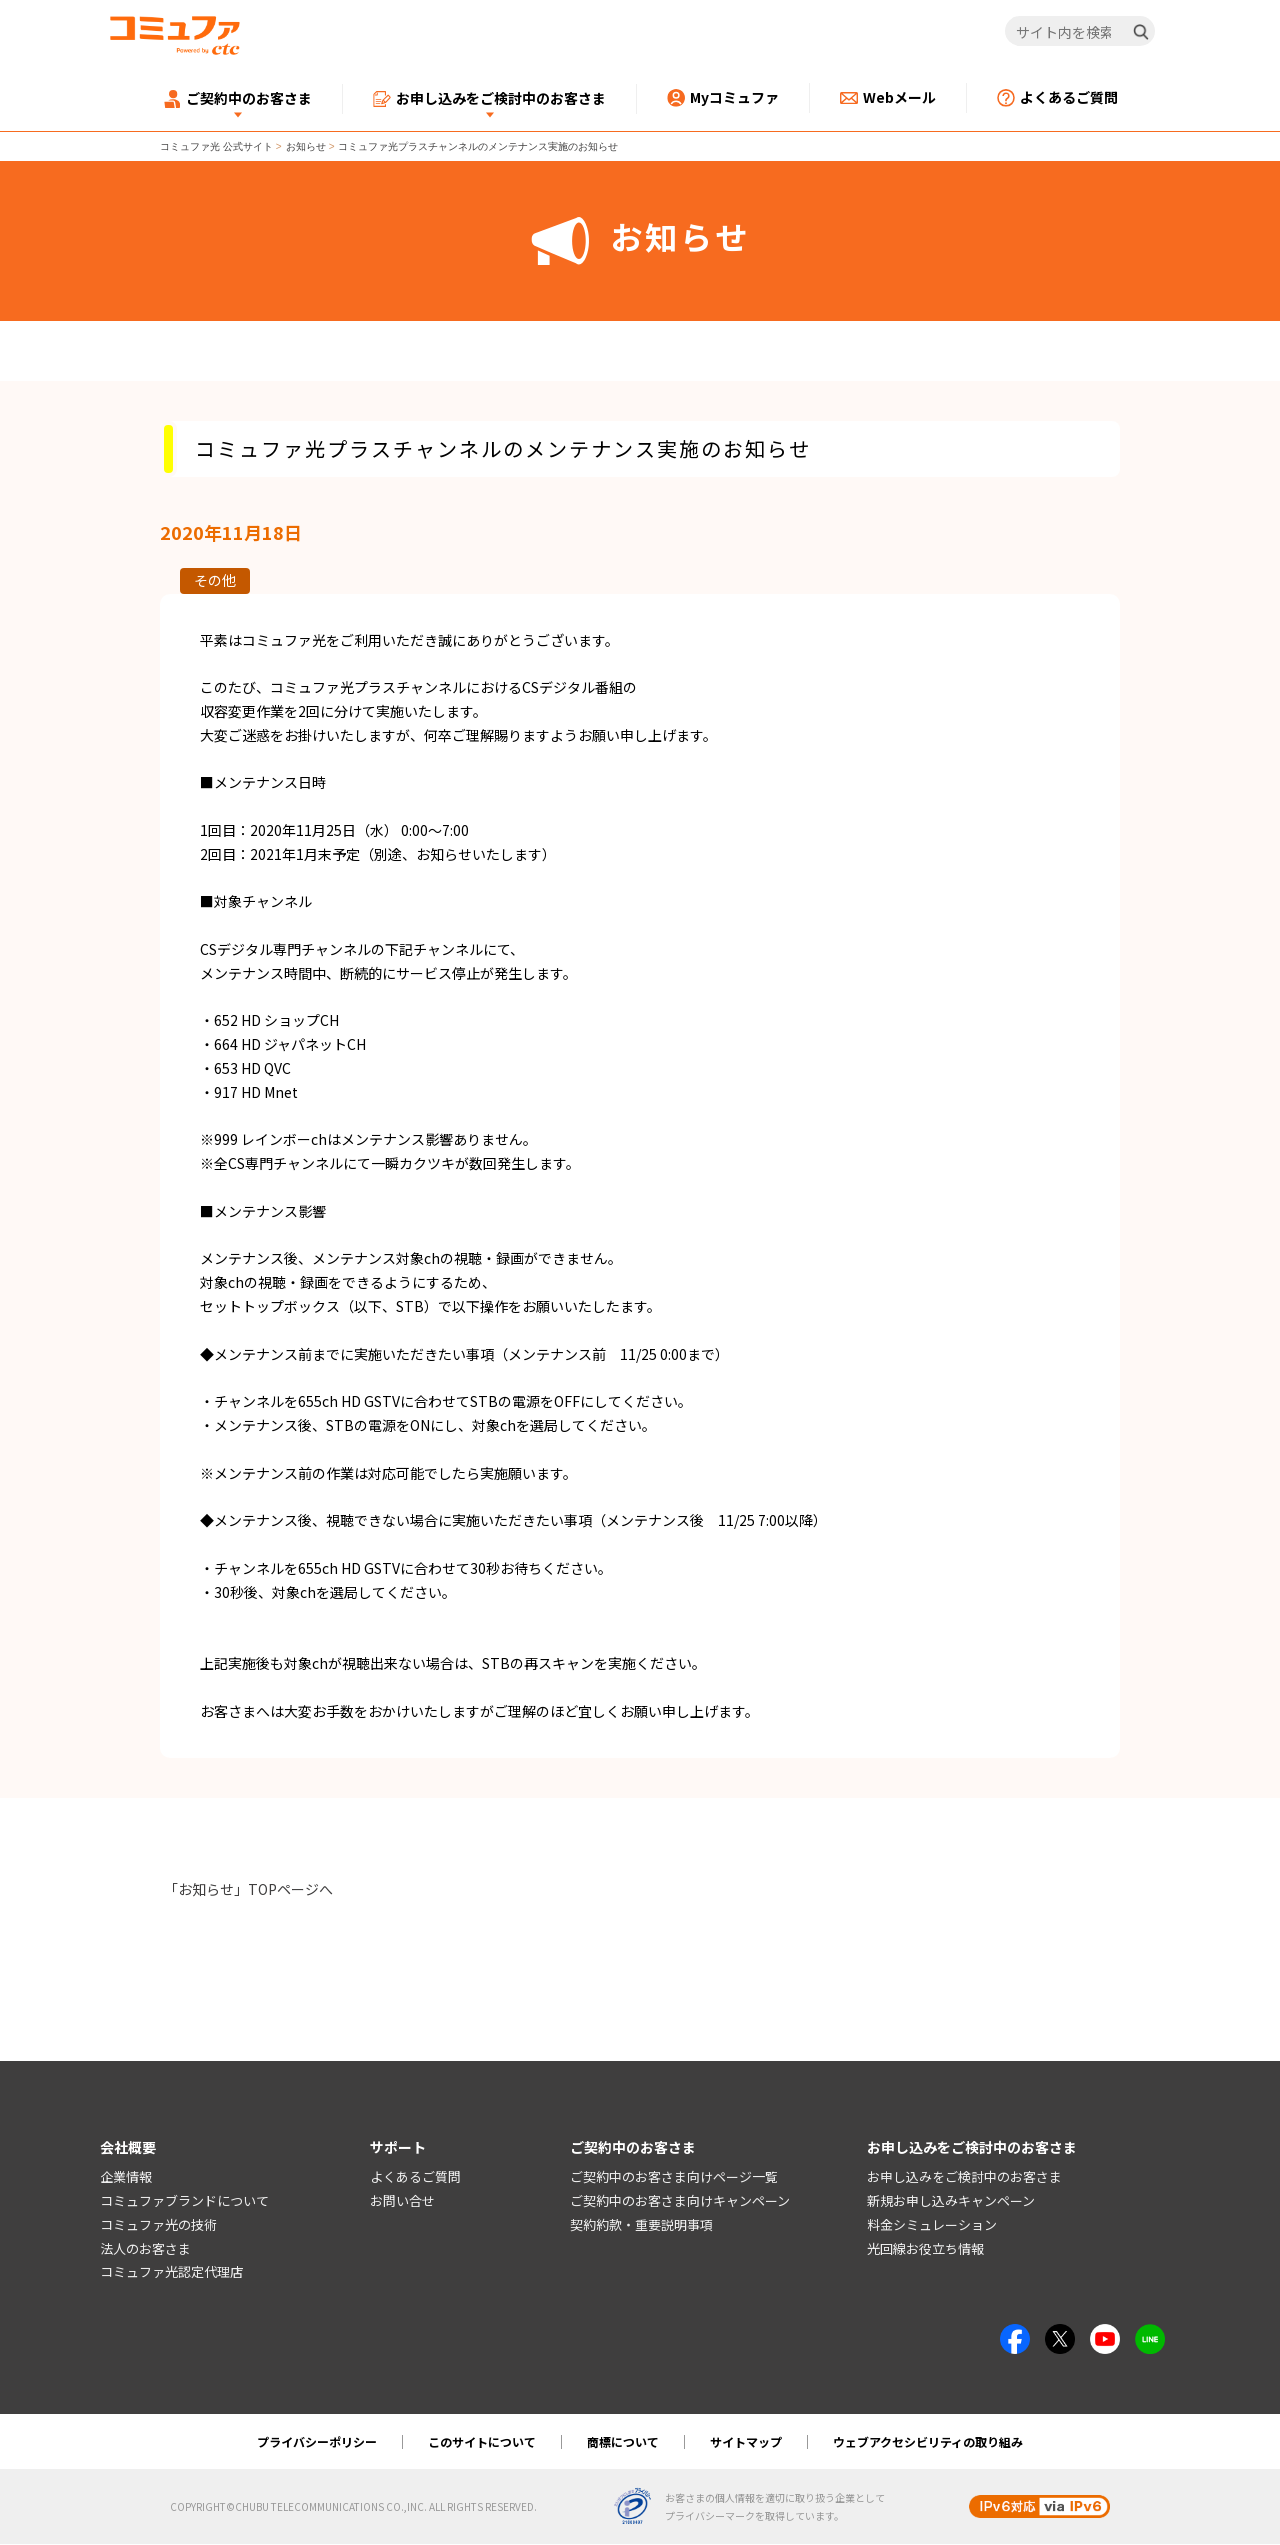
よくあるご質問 (415, 2177)
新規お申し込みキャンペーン (951, 2201)
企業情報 (126, 2177)
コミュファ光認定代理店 (171, 2272)
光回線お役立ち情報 (925, 2248)
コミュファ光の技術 (158, 2225)
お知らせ (306, 146)
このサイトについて (482, 2442)
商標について (623, 2442)
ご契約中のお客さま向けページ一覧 (674, 2177)
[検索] (1141, 32)
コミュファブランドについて (184, 2201)
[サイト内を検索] (1080, 32)
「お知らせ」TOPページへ (248, 1889)
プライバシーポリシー (317, 2442)
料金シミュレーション (932, 2225)
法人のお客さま (145, 2248)
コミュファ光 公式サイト (216, 146)
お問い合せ (402, 2201)
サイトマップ (746, 2442)
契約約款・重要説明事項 (641, 2225)
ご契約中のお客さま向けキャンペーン (680, 2201)
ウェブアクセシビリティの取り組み (928, 2442)
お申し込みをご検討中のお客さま (964, 2177)
